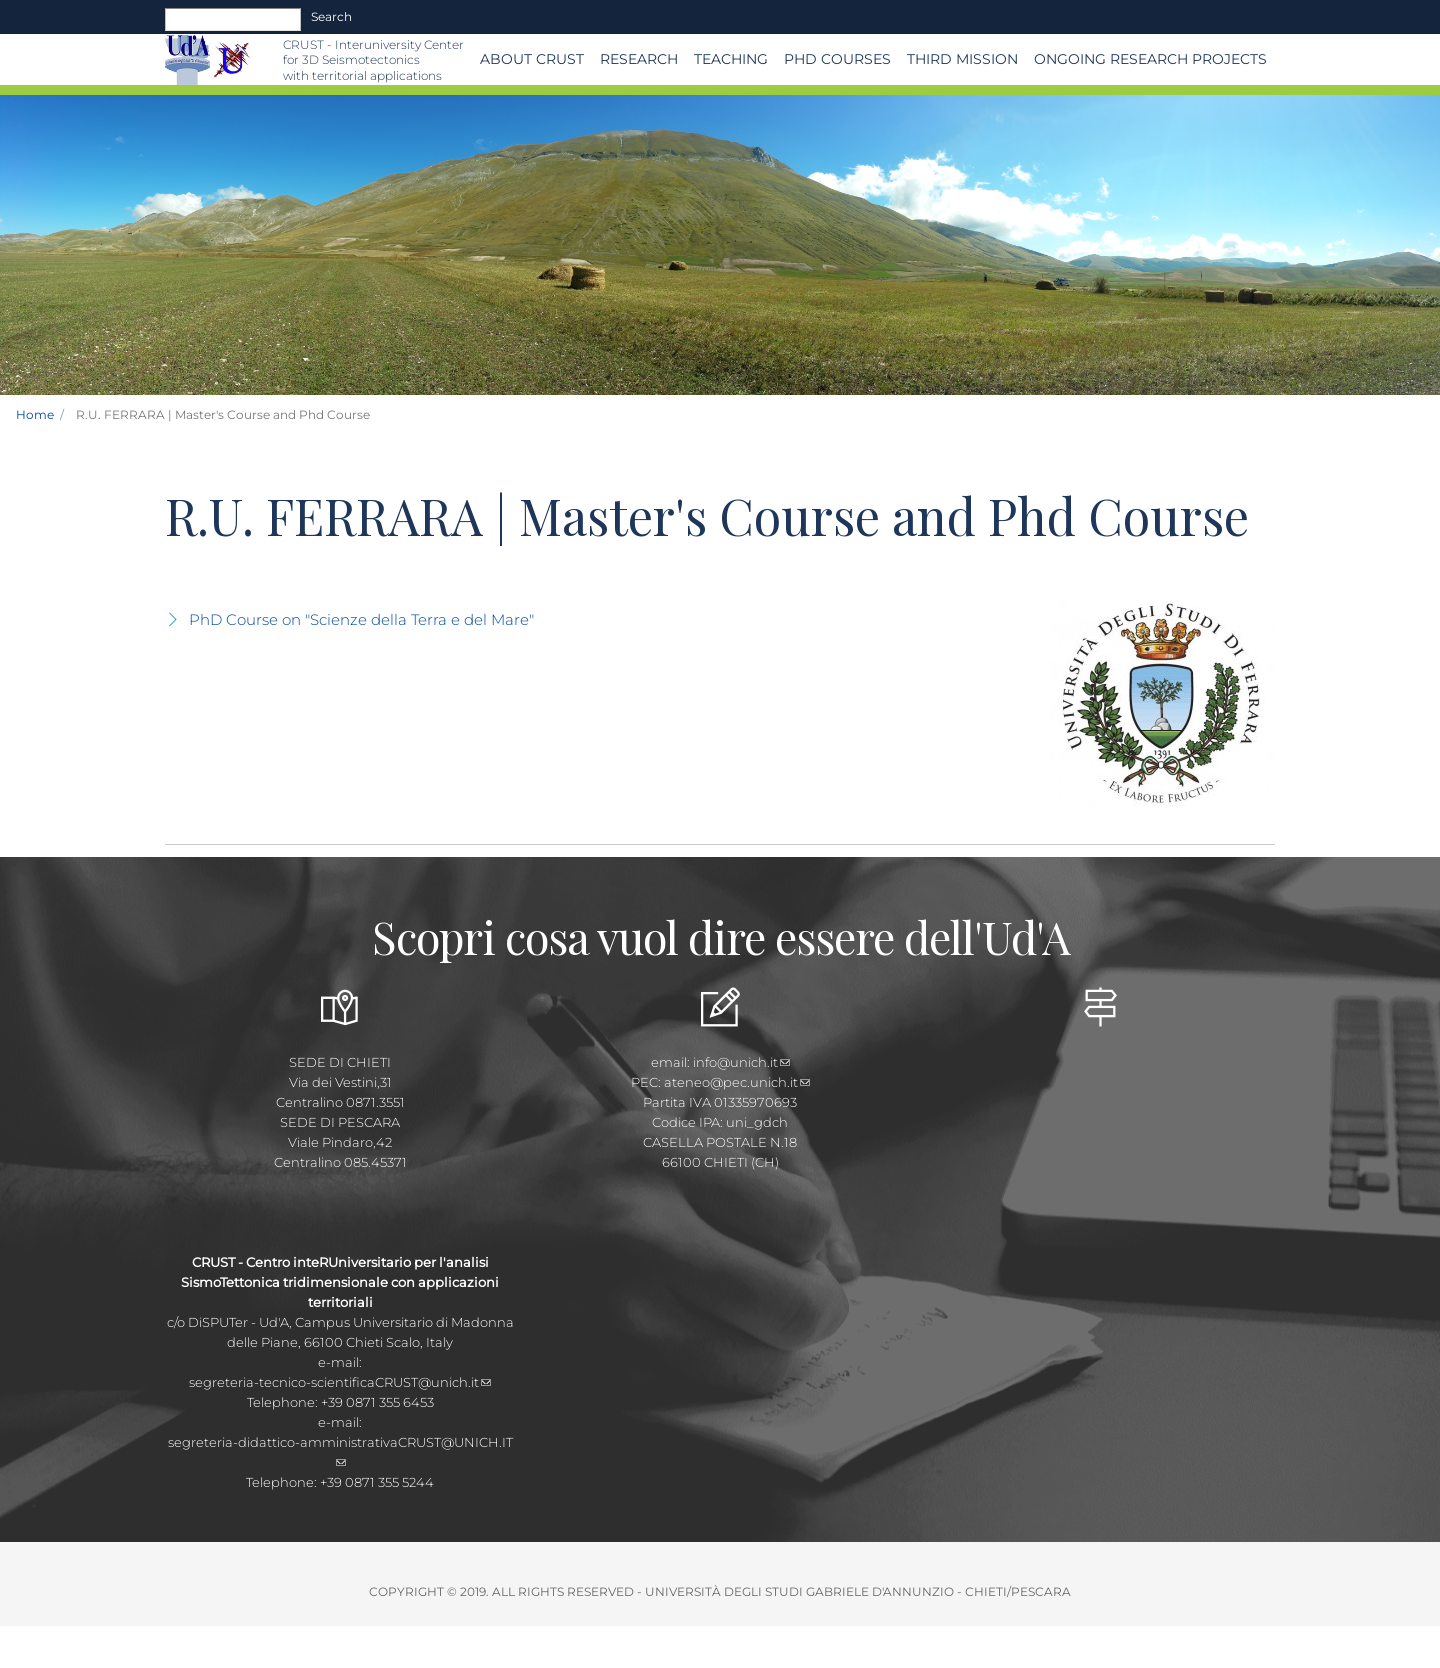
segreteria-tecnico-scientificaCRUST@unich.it (340, 1382)
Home (35, 414)
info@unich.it (741, 1062)
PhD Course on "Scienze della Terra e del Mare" (361, 619)
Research (639, 59)
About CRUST (532, 59)
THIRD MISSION (962, 59)
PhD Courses (837, 59)
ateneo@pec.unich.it (737, 1082)
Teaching (731, 59)
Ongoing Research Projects (1150, 59)
